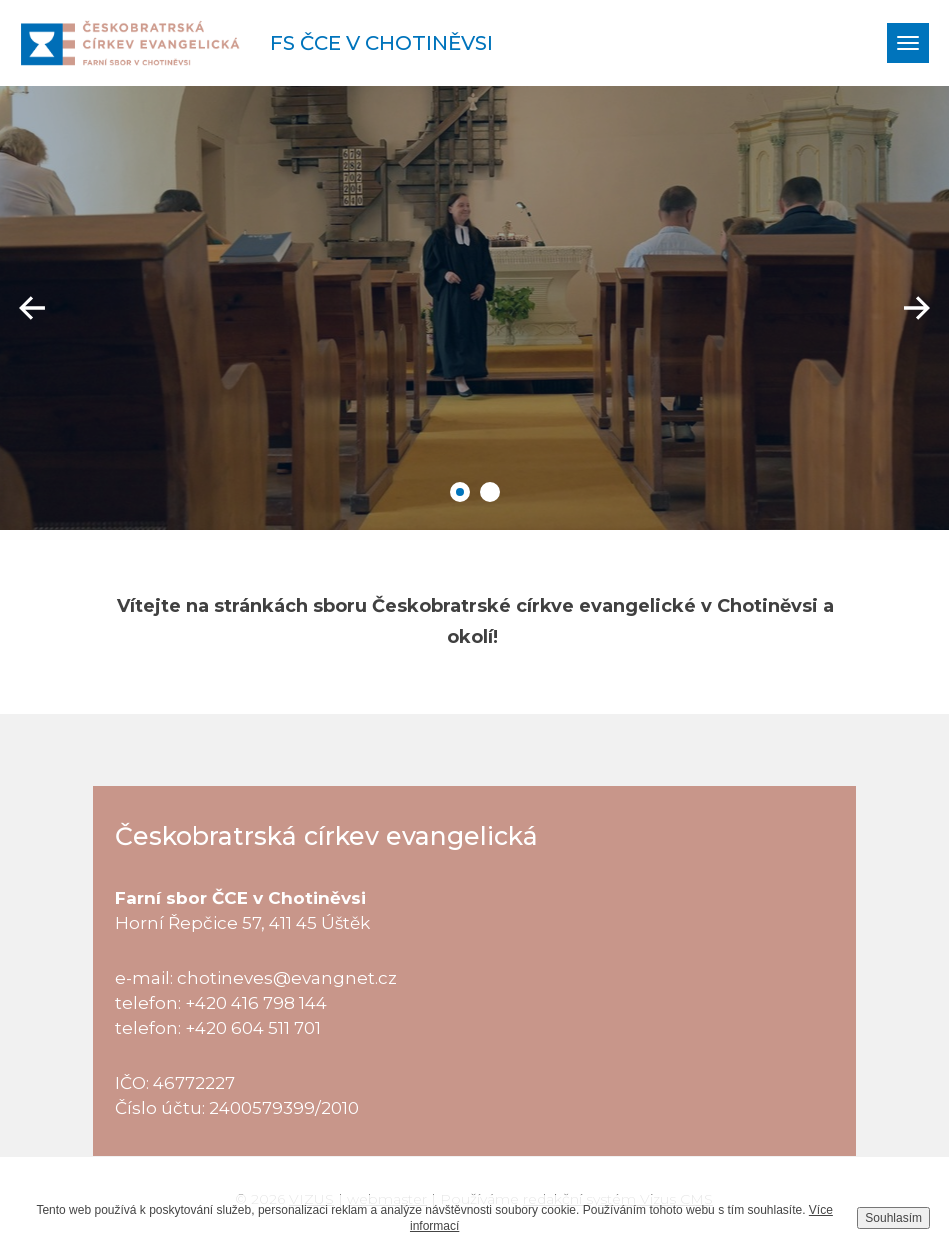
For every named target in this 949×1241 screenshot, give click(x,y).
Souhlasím (893, 1218)
